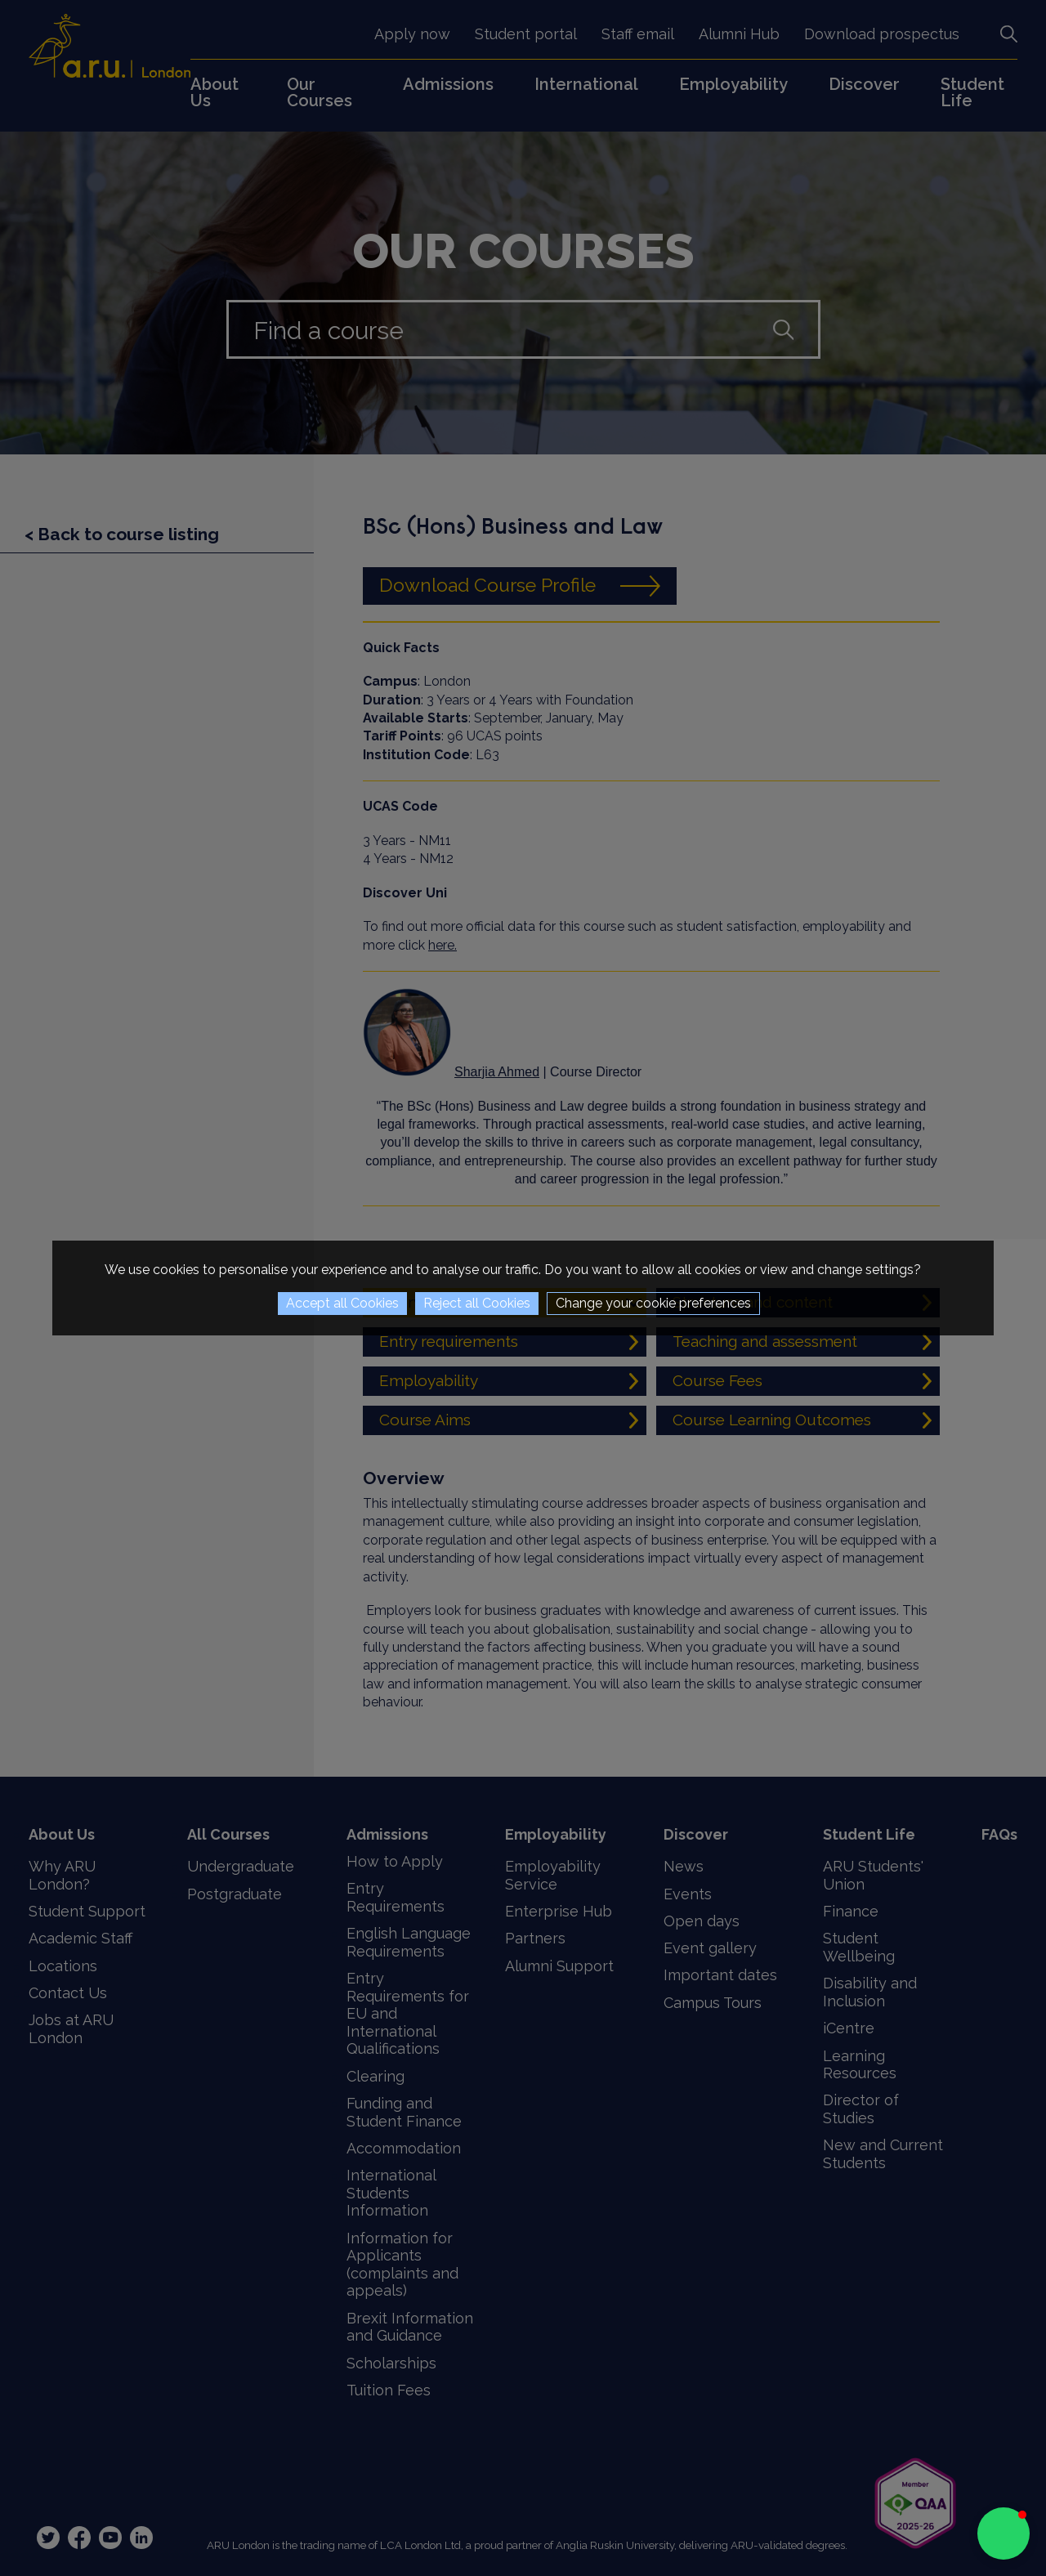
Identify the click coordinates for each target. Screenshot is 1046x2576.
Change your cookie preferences (653, 1303)
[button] (1003, 2533)
